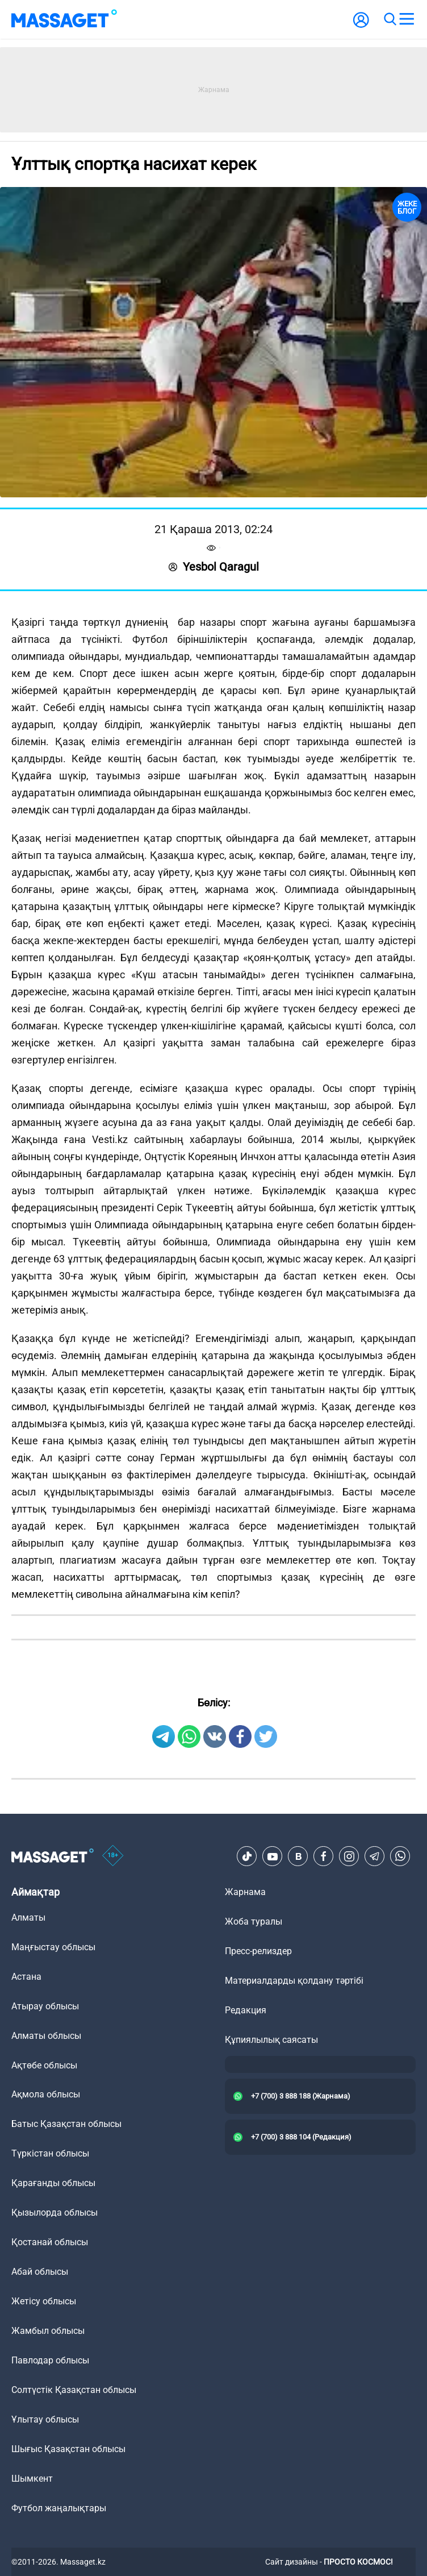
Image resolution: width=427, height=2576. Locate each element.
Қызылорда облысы (54, 2212)
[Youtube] (272, 1856)
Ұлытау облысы (45, 2419)
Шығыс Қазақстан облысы (68, 2449)
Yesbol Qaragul (214, 567)
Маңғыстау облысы (53, 1947)
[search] (389, 19)
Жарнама (245, 1892)
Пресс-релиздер (258, 1951)
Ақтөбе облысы (44, 2065)
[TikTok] (247, 1856)
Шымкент (32, 2478)
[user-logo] (361, 25)
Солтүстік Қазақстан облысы (73, 2389)
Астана (26, 1976)
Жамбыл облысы (48, 2330)
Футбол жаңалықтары (58, 2508)
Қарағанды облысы (53, 2183)
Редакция (245, 2010)
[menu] (406, 19)
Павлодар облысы (50, 2360)
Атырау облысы (45, 2006)
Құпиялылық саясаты (271, 2039)
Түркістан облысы (50, 2153)
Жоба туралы (253, 1921)
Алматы (28, 1917)
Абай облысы (39, 2271)
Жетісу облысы (43, 2301)
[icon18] (113, 1856)
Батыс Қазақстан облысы (66, 2123)
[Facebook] (323, 1856)
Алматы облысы (46, 2035)
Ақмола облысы (45, 2094)
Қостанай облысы (49, 2242)
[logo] (64, 19)
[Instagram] (349, 1856)
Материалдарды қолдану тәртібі (294, 1980)
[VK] (298, 1856)
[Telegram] (374, 1856)
